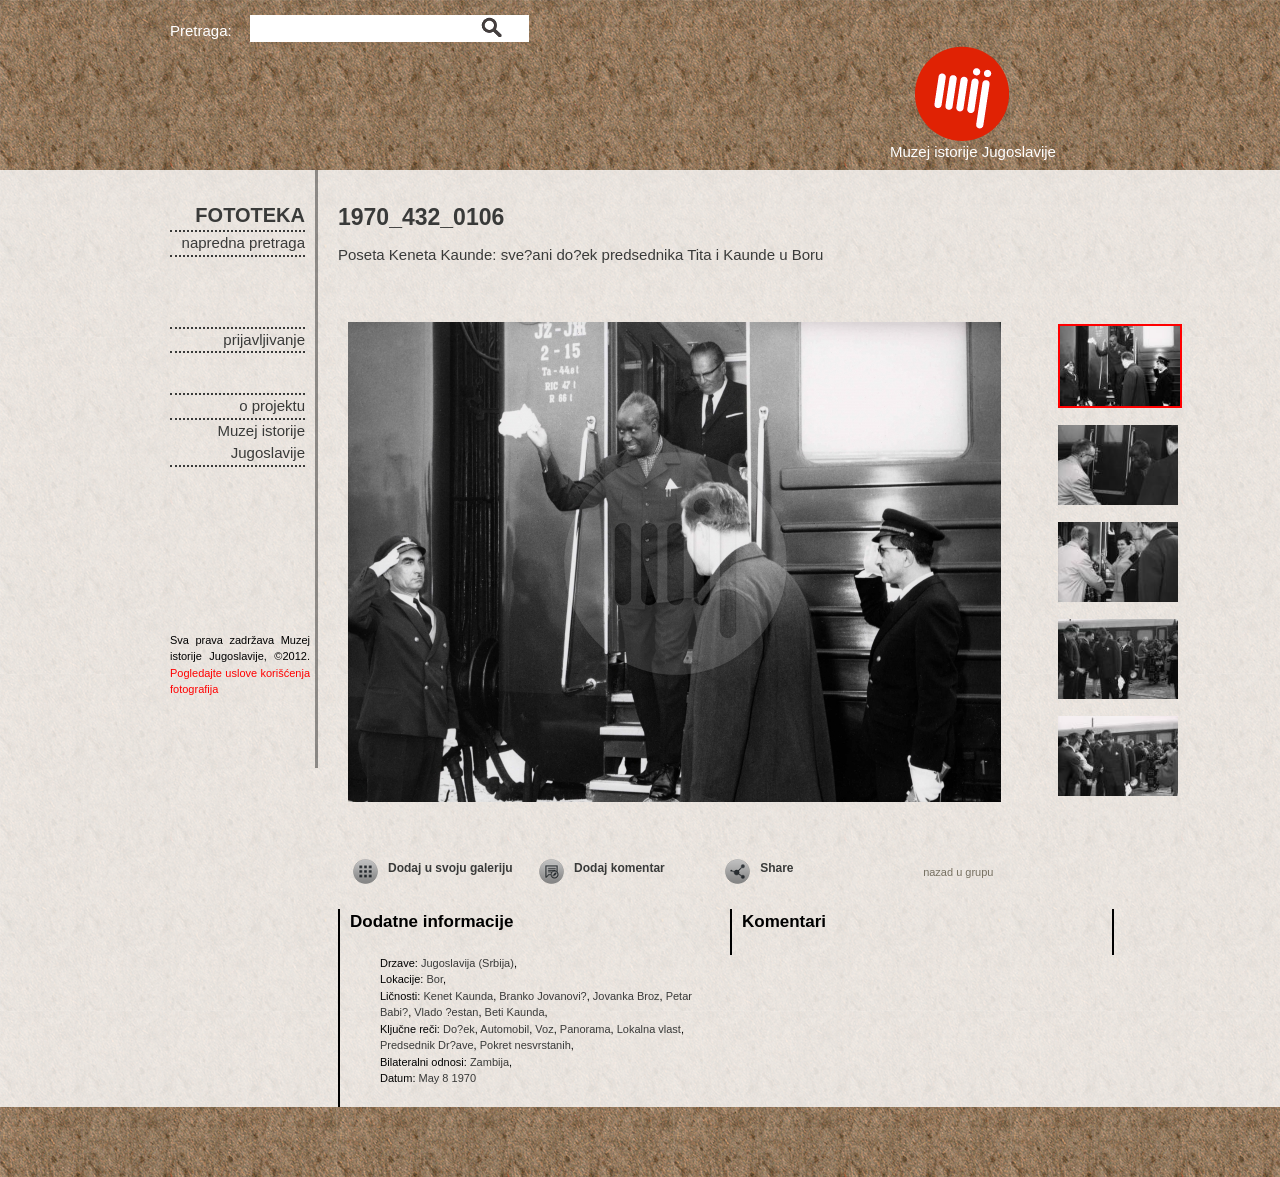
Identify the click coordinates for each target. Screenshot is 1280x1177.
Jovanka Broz (626, 996)
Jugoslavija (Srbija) (467, 963)
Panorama (585, 1029)
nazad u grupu (958, 872)
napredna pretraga (243, 242)
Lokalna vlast (649, 1029)
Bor (434, 979)
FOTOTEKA (250, 215)
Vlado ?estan (446, 1012)
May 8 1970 (447, 1078)
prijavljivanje (264, 339)
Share (776, 868)
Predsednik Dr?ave (427, 1045)
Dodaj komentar (619, 868)
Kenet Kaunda (458, 996)
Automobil (504, 1029)
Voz (544, 1029)
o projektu (272, 405)
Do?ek (459, 1029)
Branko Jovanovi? (542, 996)
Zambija (489, 1062)
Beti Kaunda (515, 1012)
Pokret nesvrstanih (525, 1045)
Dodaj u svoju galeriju (450, 868)
